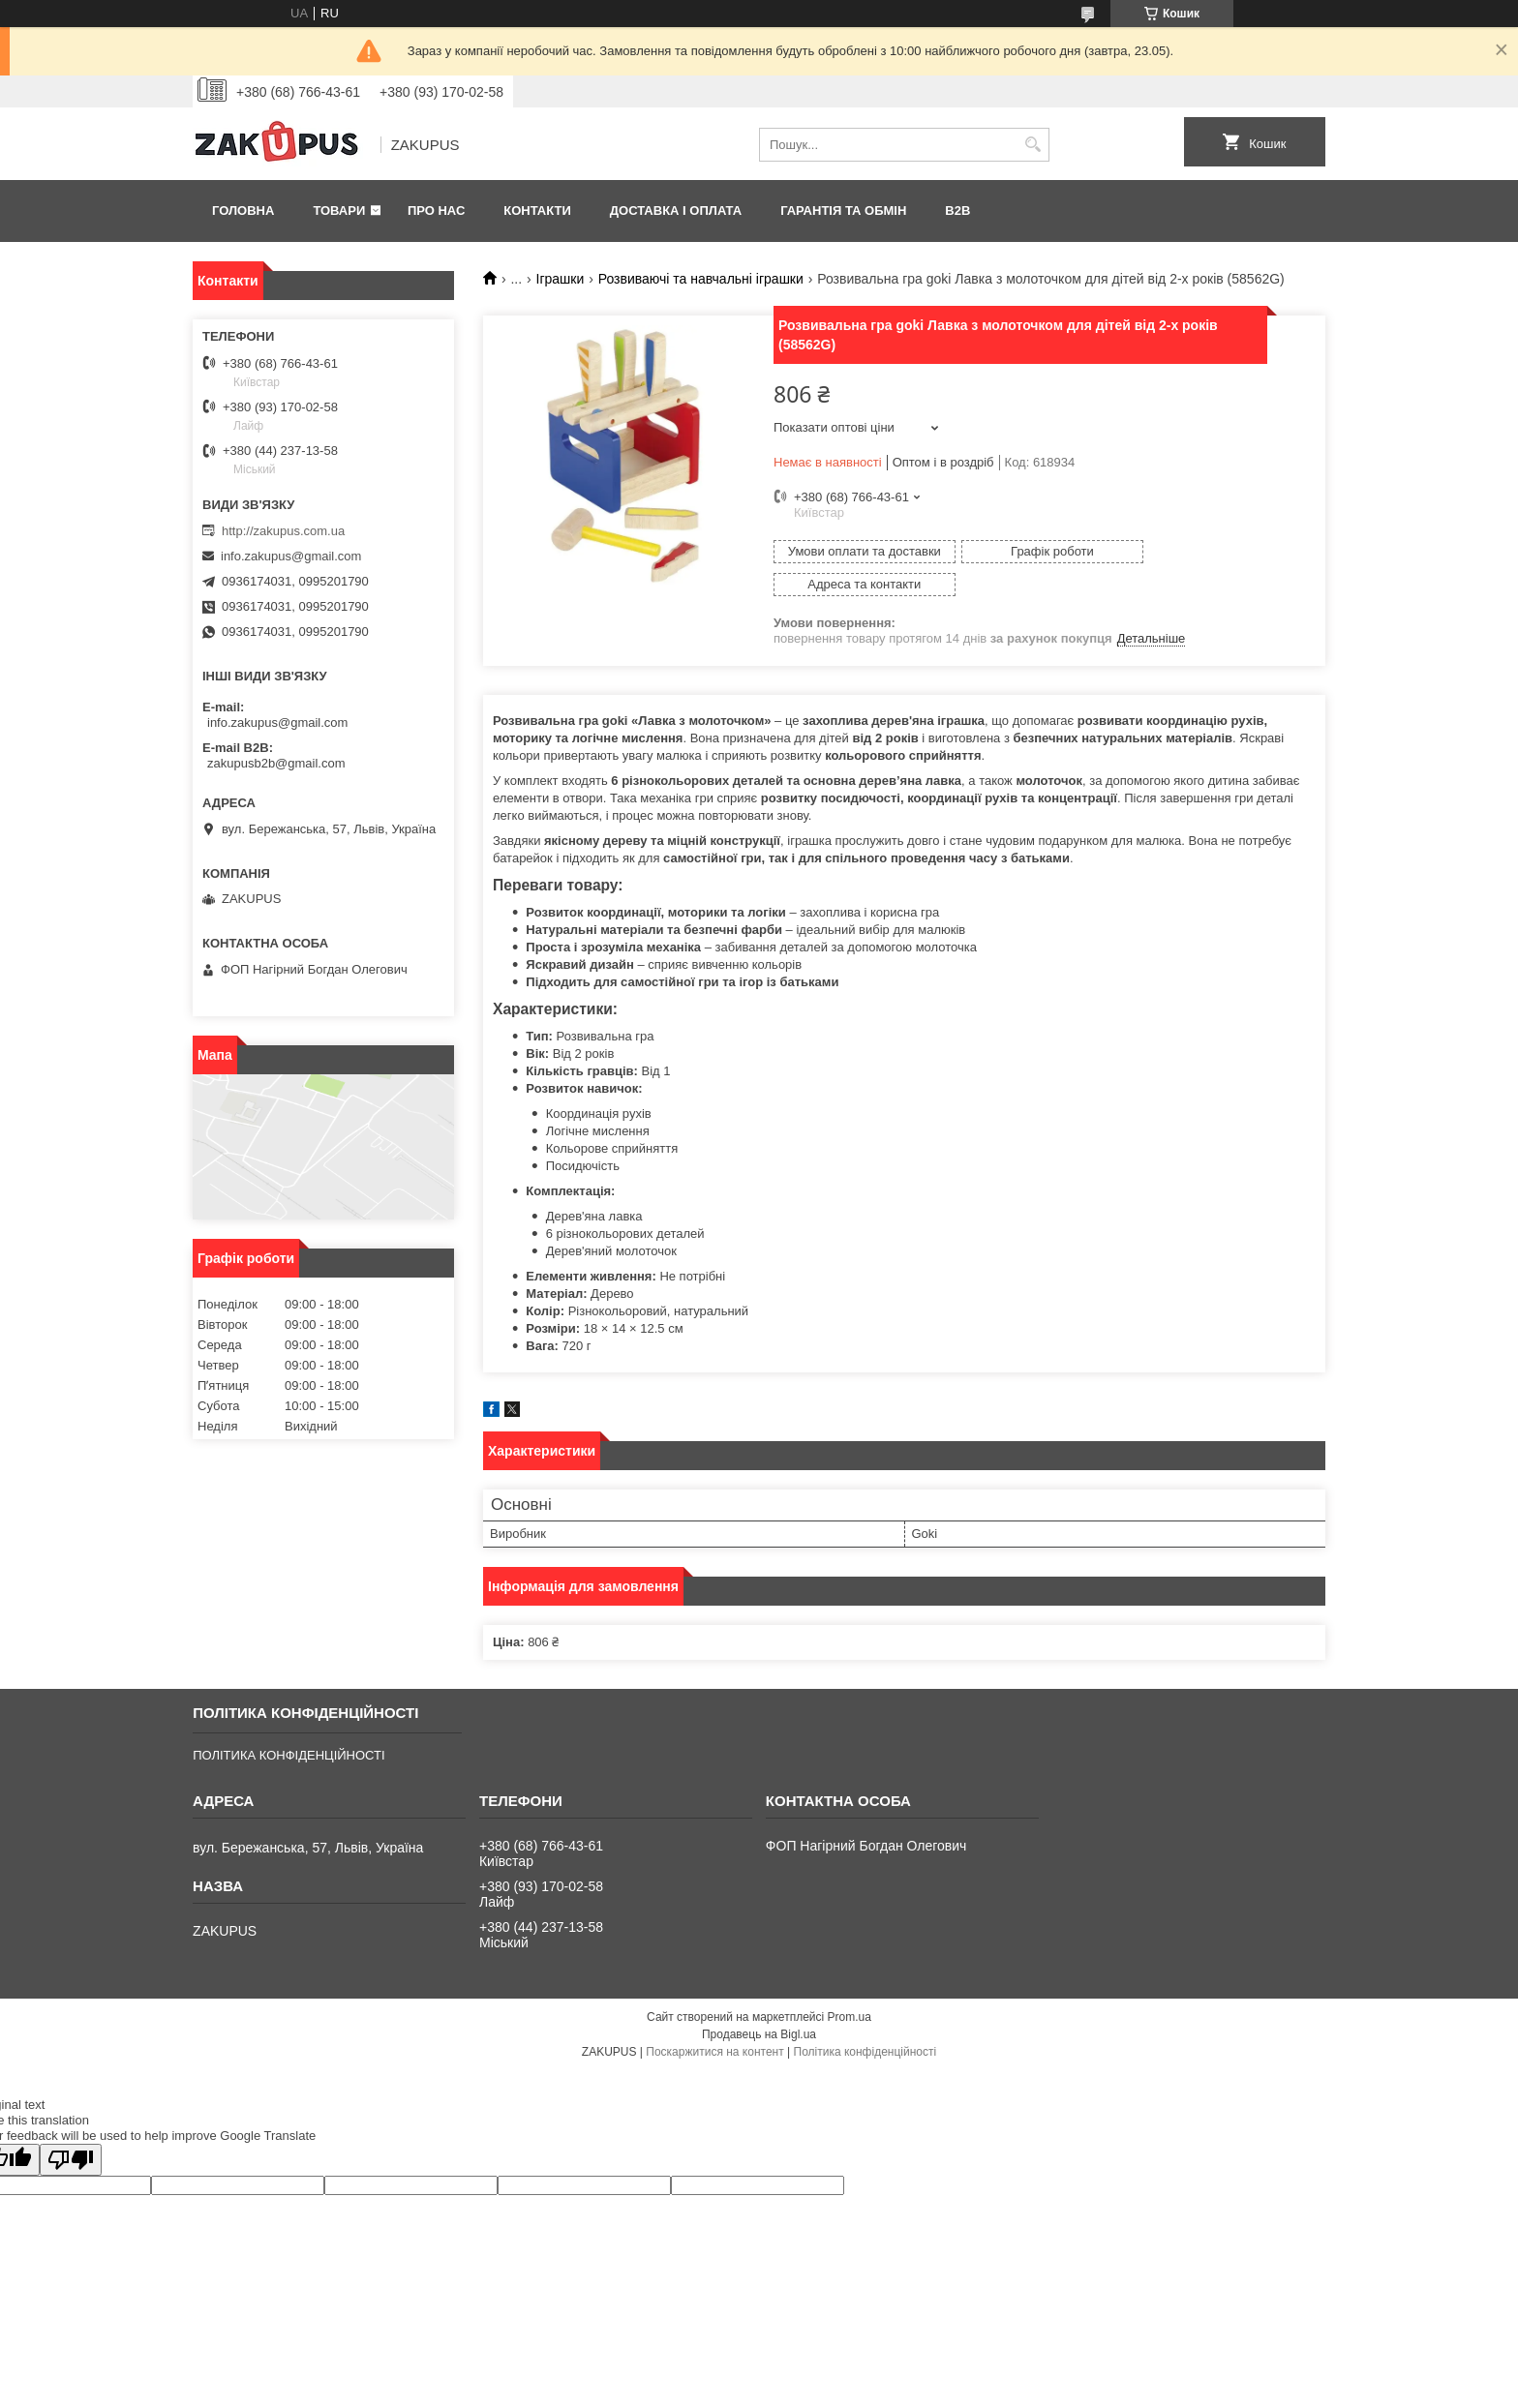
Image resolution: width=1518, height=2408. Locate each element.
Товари (339, 210)
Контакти (537, 210)
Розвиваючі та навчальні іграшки (701, 278)
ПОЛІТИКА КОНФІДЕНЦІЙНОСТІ (288, 1722)
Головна (243, 210)
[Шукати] (1032, 145)
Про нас (436, 210)
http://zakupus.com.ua (283, 531)
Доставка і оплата (676, 210)
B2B (957, 210)
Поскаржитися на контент (714, 2019)
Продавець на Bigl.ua (759, 2001)
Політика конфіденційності (865, 2019)
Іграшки (560, 278)
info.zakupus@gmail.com (291, 556)
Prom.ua (849, 1984)
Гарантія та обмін (843, 210)
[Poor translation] (71, 2127)
